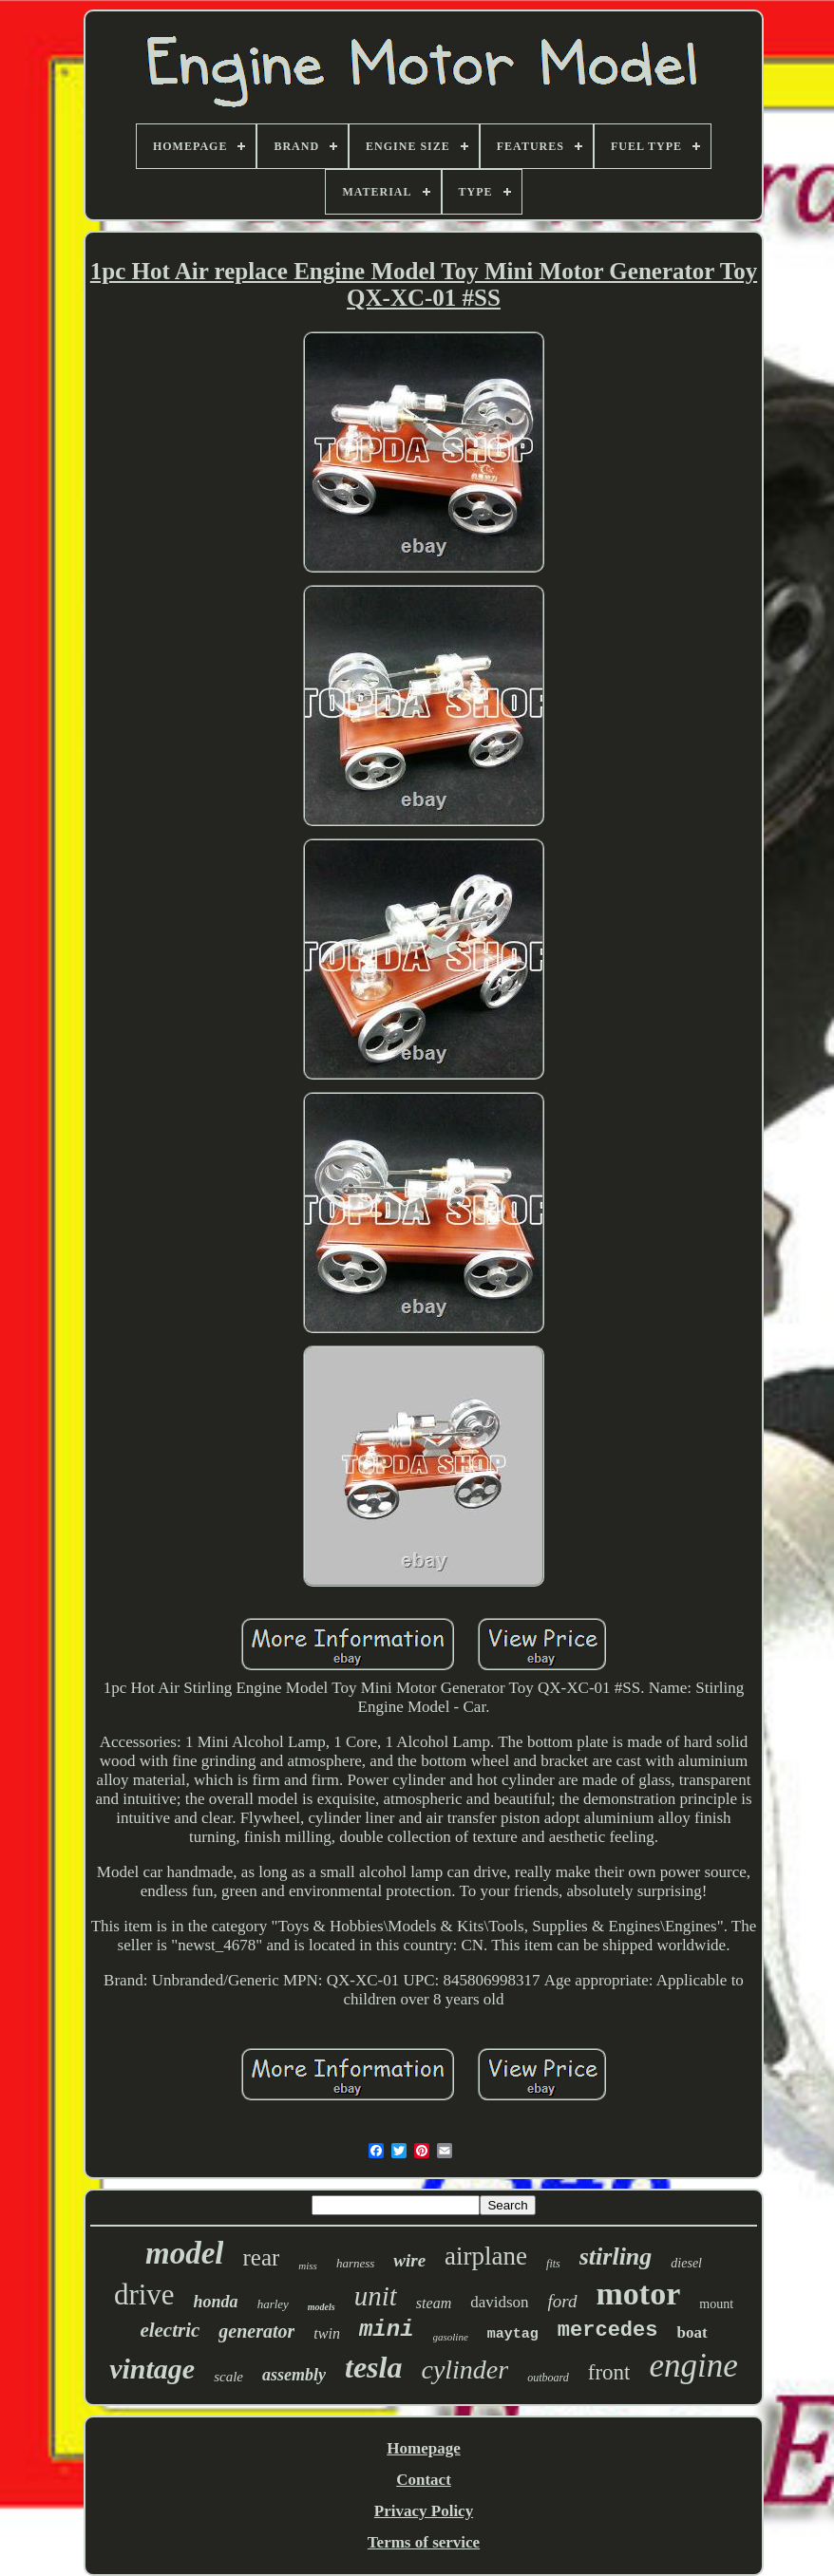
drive (144, 2294)
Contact (423, 2480)
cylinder (464, 2369)
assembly (294, 2374)
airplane (486, 2256)
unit (375, 2296)
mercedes (608, 2330)
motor (639, 2293)
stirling (616, 2256)
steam (433, 2303)
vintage (152, 2368)
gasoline (450, 2336)
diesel (686, 2263)
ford (563, 2301)
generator (256, 2331)
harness (355, 2263)
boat (691, 2332)
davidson (499, 2302)
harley (273, 2304)
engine (693, 2365)
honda (216, 2301)
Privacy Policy (423, 2511)
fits (553, 2263)
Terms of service (424, 2542)
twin (326, 2333)
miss (307, 2265)
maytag (513, 2334)
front (609, 2372)
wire (409, 2260)
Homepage (423, 2448)
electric (169, 2330)
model (184, 2253)
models (321, 2307)
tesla (373, 2367)
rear (260, 2257)
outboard (548, 2377)
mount (716, 2304)
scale (228, 2376)
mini (386, 2329)
